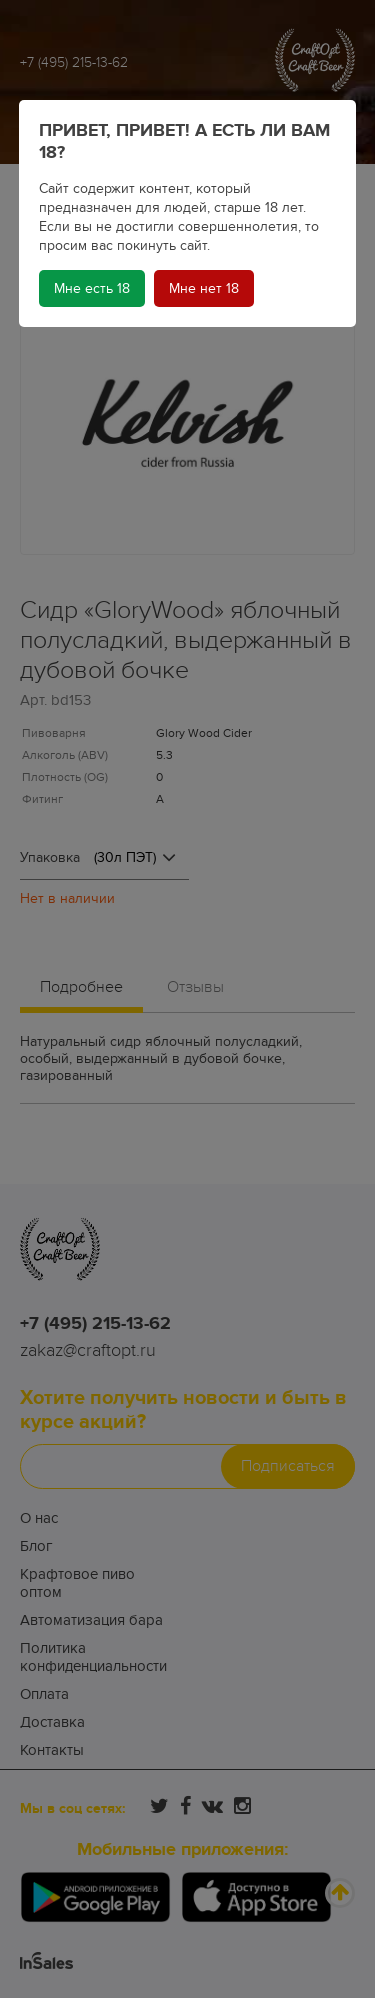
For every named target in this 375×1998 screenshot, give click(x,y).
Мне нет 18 (204, 288)
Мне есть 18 (92, 288)
